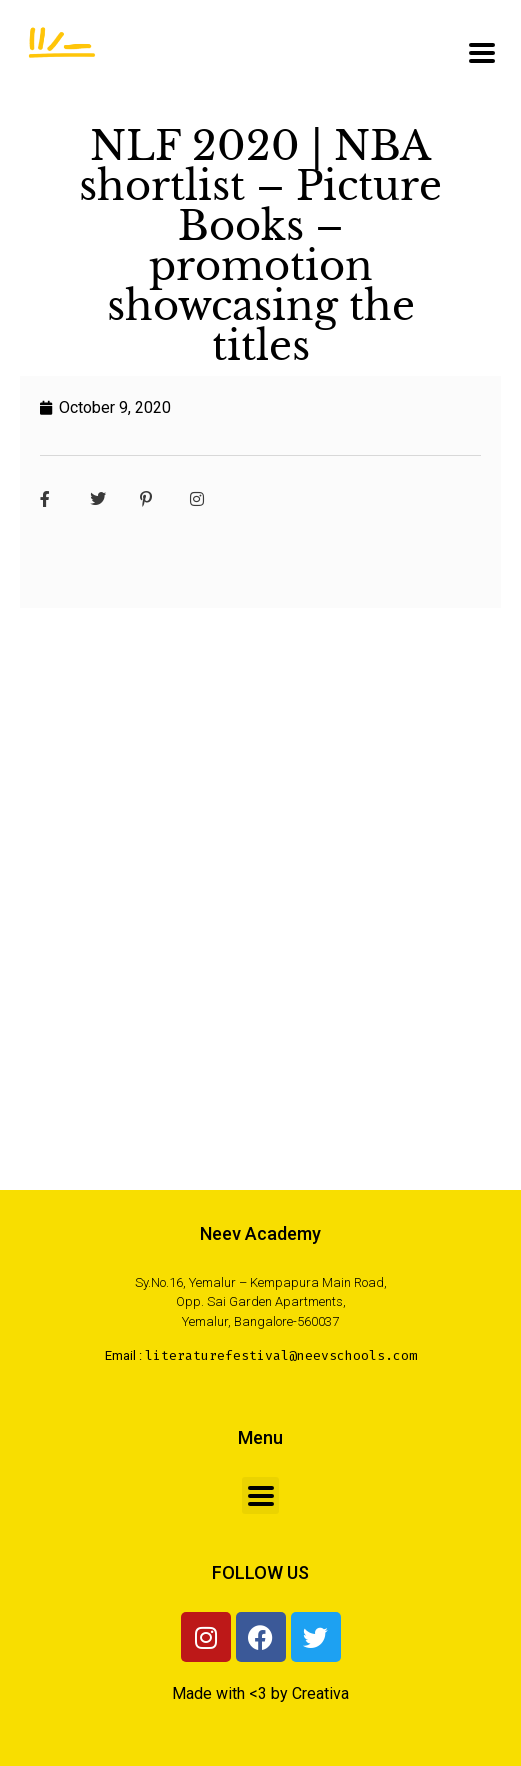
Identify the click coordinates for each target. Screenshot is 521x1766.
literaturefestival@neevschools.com (281, 1355)
